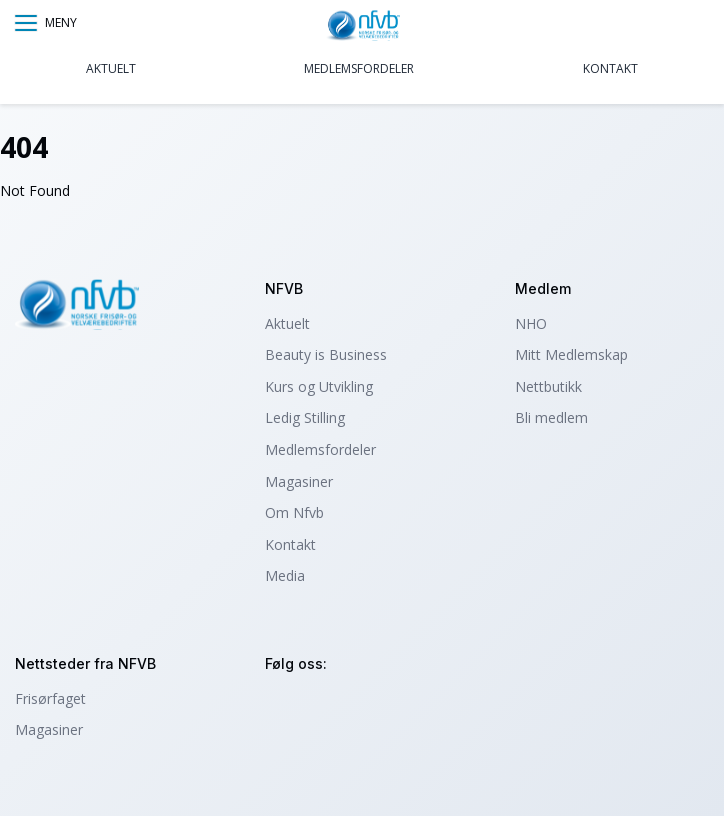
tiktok (391, 707)
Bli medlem (551, 417)
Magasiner (299, 481)
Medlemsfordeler (359, 68)
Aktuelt (111, 68)
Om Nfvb (294, 512)
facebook (337, 707)
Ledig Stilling (305, 417)
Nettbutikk (548, 386)
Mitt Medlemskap (571, 354)
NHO (531, 323)
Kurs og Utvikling (319, 386)
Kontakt (610, 68)
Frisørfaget (50, 698)
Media (285, 575)
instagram (283, 707)
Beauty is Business (326, 354)
